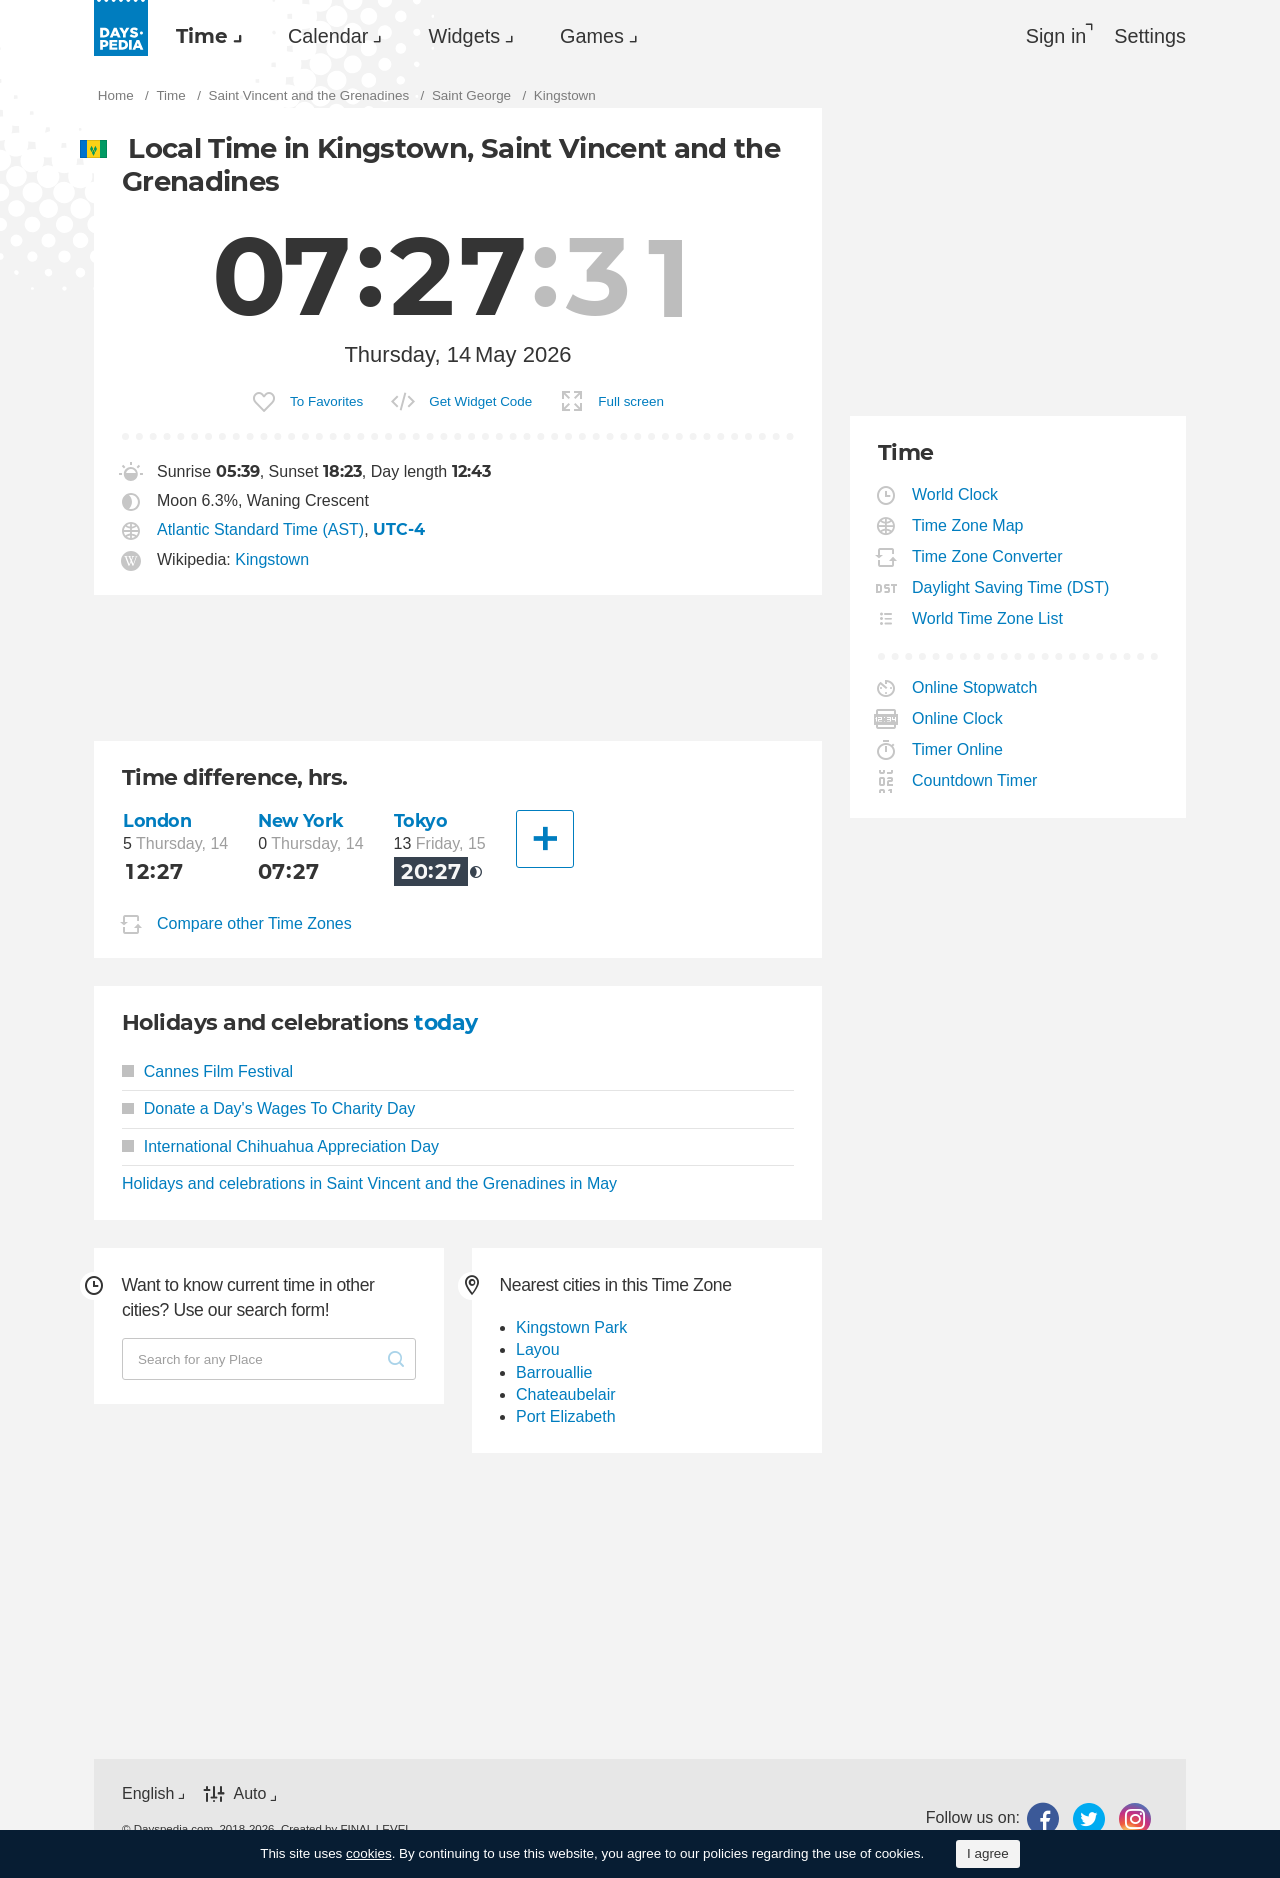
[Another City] (545, 839)
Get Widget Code (480, 401)
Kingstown (272, 559)
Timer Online (958, 749)
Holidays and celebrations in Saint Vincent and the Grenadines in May (369, 1183)
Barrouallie (554, 1372)
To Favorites (326, 401)
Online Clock (958, 718)
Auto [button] (249, 1793)
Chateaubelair (566, 1394)
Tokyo (421, 820)
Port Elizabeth (566, 1416)
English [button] (148, 1793)
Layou (538, 1349)
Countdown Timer (975, 780)
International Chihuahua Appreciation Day (280, 1146)
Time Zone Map (968, 525)
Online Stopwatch (975, 687)
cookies (369, 1853)
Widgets (464, 36)
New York (301, 820)
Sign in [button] (1056, 36)
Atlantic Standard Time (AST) (260, 529)
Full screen (631, 401)
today (445, 1022)
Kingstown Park (571, 1327)
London (157, 820)
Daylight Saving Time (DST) (1011, 587)
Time (202, 36)
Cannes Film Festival (207, 1071)
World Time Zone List (988, 618)
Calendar (328, 36)
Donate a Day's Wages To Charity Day (268, 1108)
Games (592, 36)
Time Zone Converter (988, 556)
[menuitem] (204, 36)
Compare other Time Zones (254, 923)
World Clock (955, 494)
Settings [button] (1150, 36)
